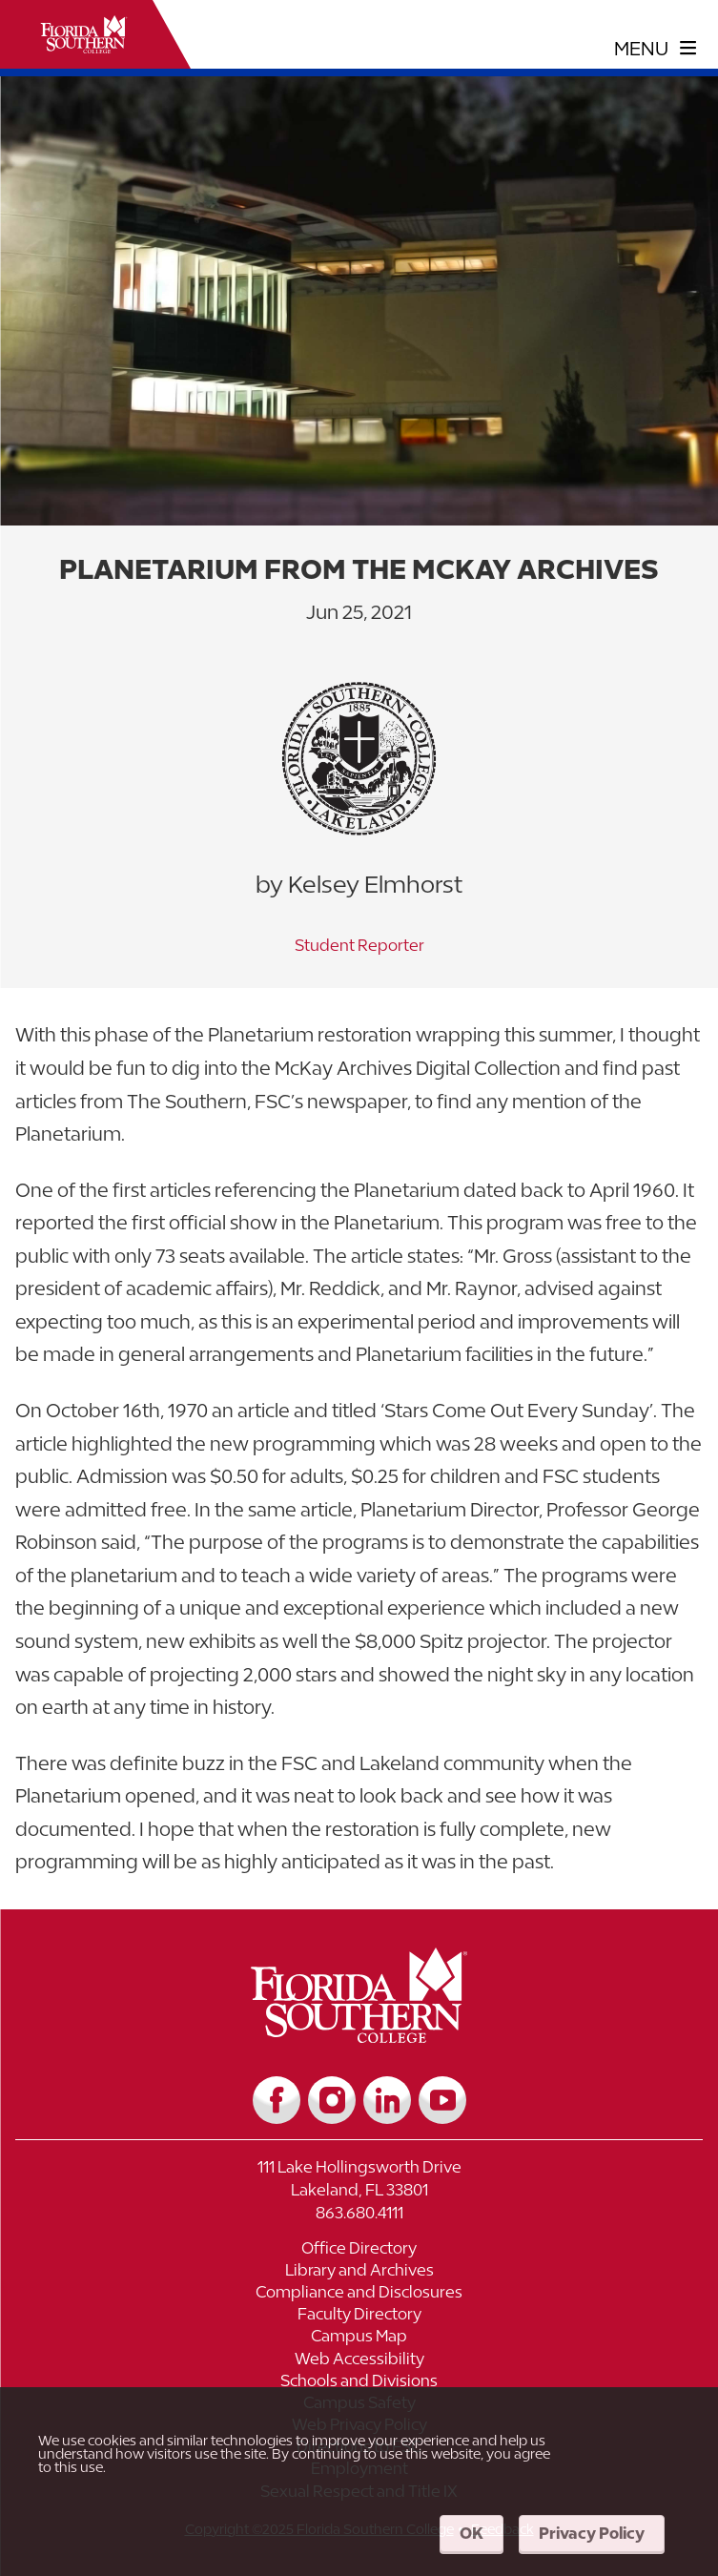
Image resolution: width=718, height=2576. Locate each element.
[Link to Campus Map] (359, 2338)
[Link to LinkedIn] (387, 2100)
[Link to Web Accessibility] (359, 2361)
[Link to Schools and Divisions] (359, 2383)
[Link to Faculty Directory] (359, 2316)
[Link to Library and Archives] (359, 2272)
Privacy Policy (592, 2533)
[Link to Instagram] (332, 2100)
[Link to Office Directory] (359, 2250)
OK (471, 2533)
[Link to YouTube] (442, 2100)
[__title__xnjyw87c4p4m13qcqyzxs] (84, 34)
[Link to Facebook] (276, 2100)
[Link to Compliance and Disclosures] (359, 2294)
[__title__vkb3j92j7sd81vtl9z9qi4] (359, 2036)
